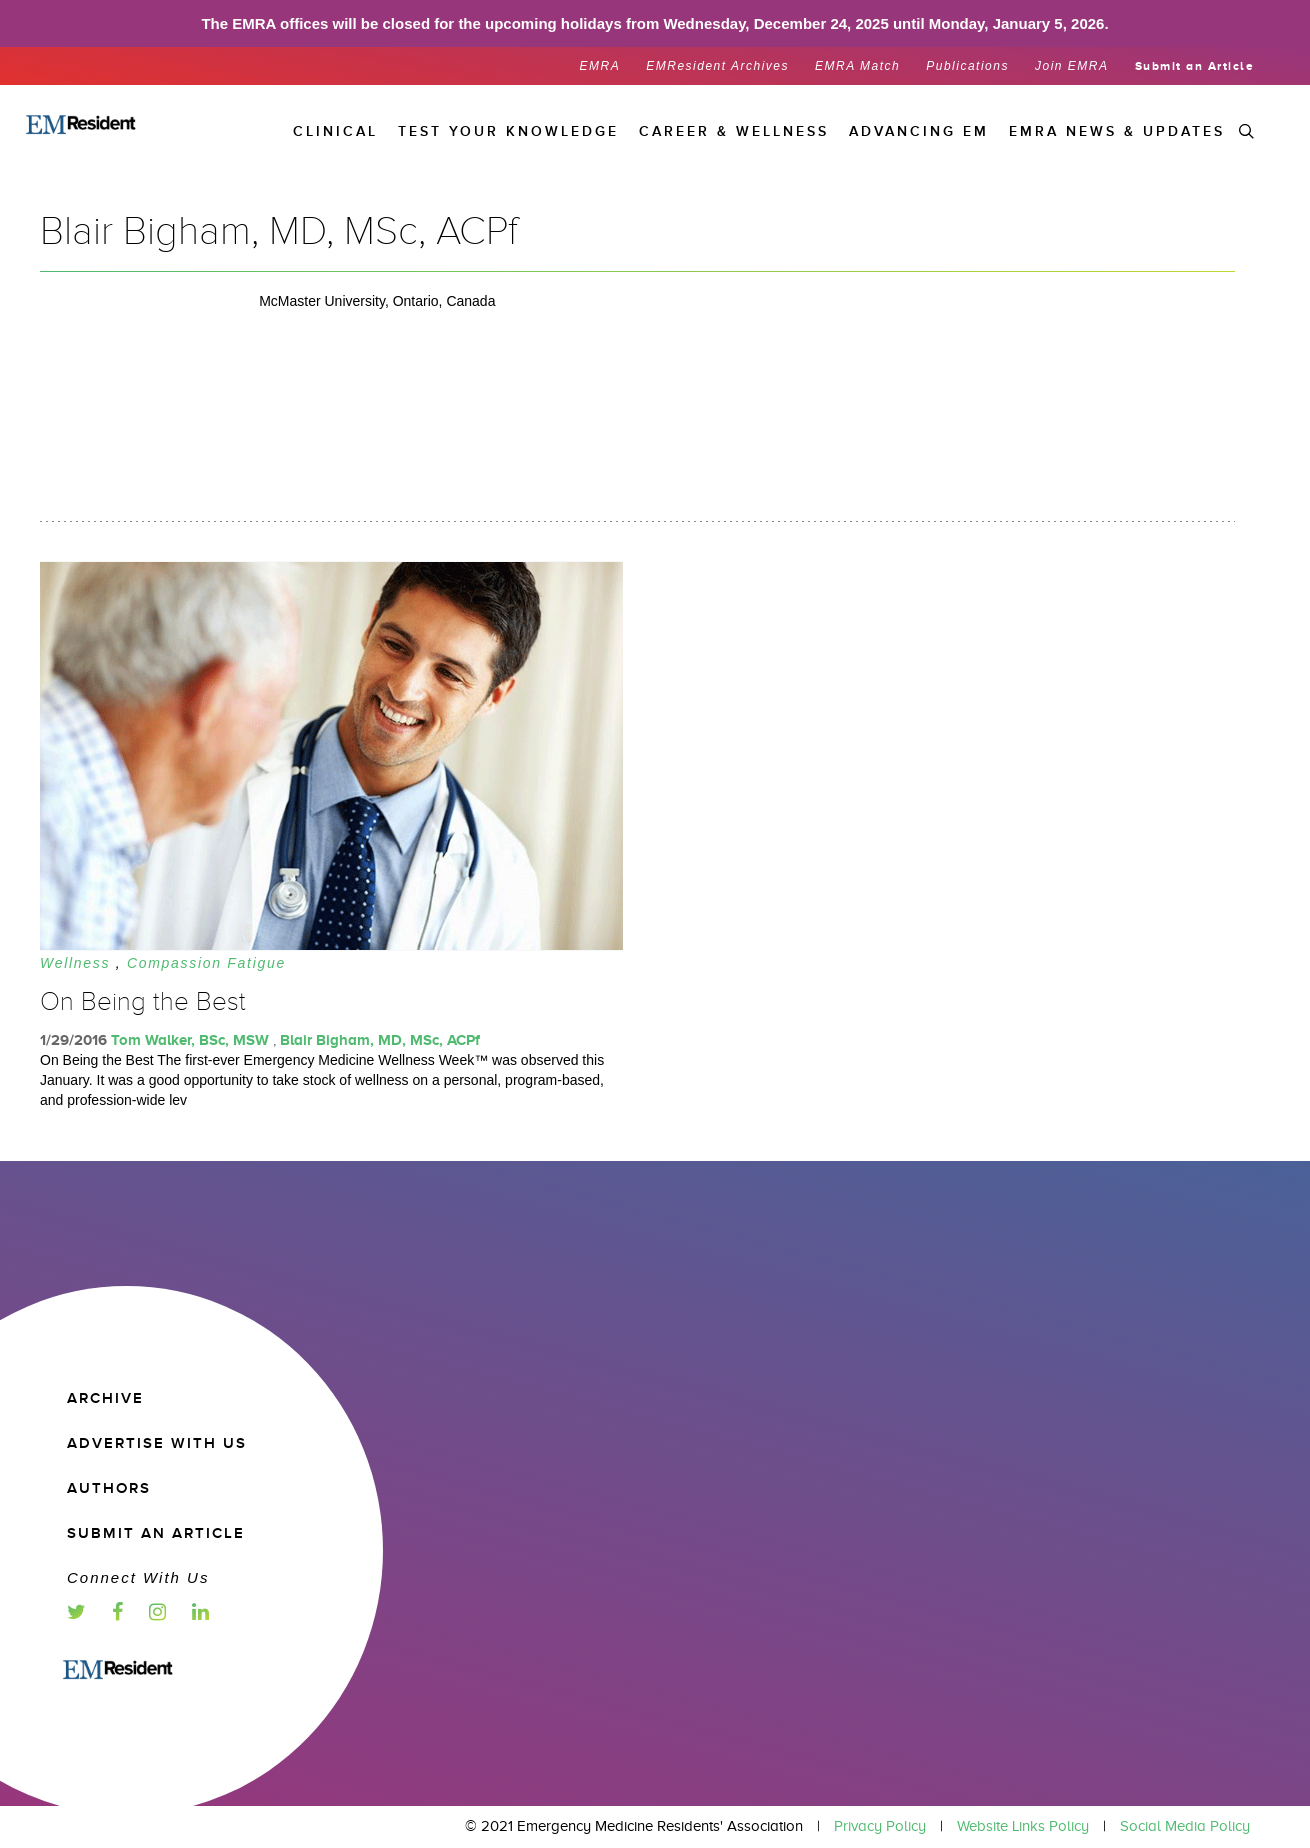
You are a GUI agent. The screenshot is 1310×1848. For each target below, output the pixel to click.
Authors (109, 1488)
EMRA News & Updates (1117, 131)
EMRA (600, 66)
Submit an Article (1195, 66)
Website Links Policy (1023, 1826)
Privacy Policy (880, 1826)
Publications (967, 66)
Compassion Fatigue (206, 963)
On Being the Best (143, 1001)
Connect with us (138, 1577)
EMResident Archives (717, 66)
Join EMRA (1072, 66)
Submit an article (156, 1533)
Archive (105, 1398)
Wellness (75, 963)
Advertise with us (157, 1443)
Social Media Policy (1185, 1826)
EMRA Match (857, 66)
